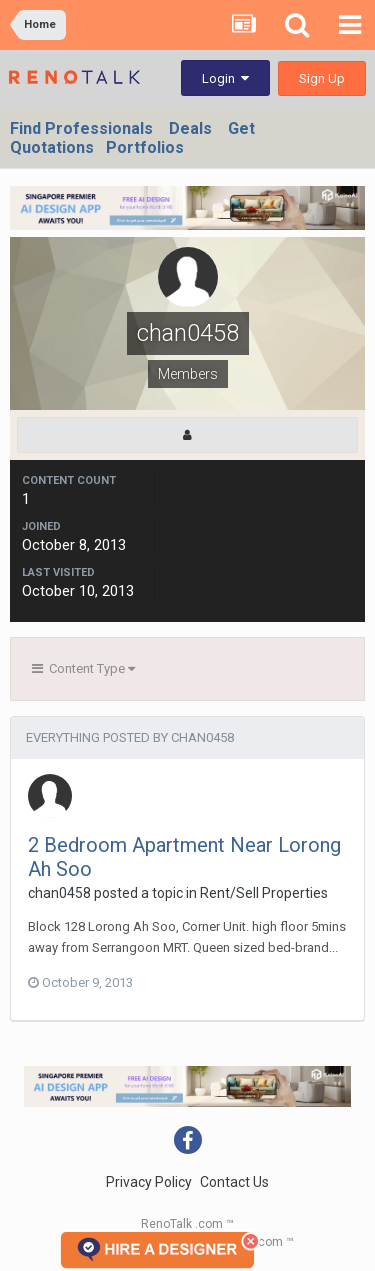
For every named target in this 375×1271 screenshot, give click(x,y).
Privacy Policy (149, 1182)
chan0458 (59, 893)
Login (225, 78)
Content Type (83, 668)
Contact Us (234, 1182)
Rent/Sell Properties (264, 893)
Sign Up (322, 78)
